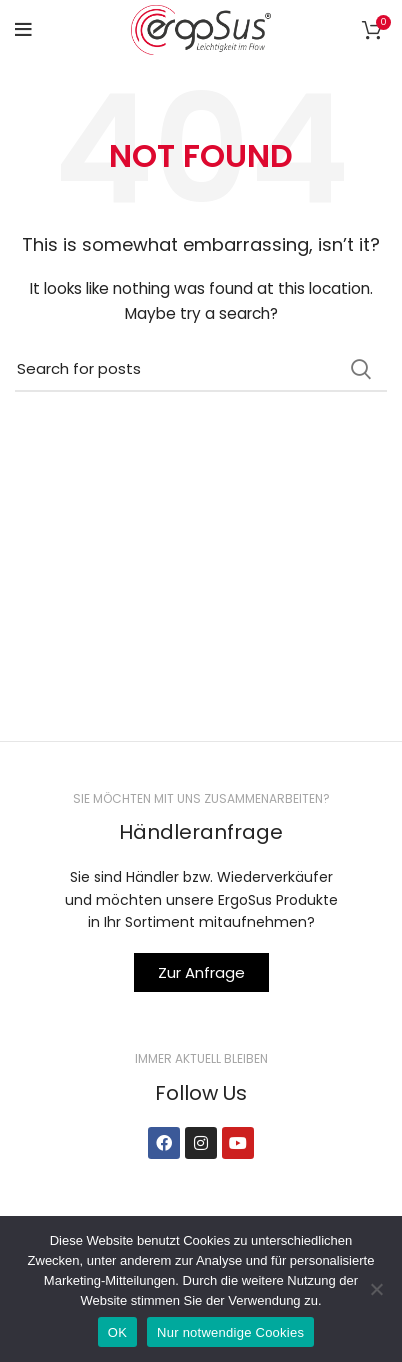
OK (117, 1332)
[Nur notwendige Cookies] (377, 1289)
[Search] (201, 369)
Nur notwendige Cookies (230, 1332)
